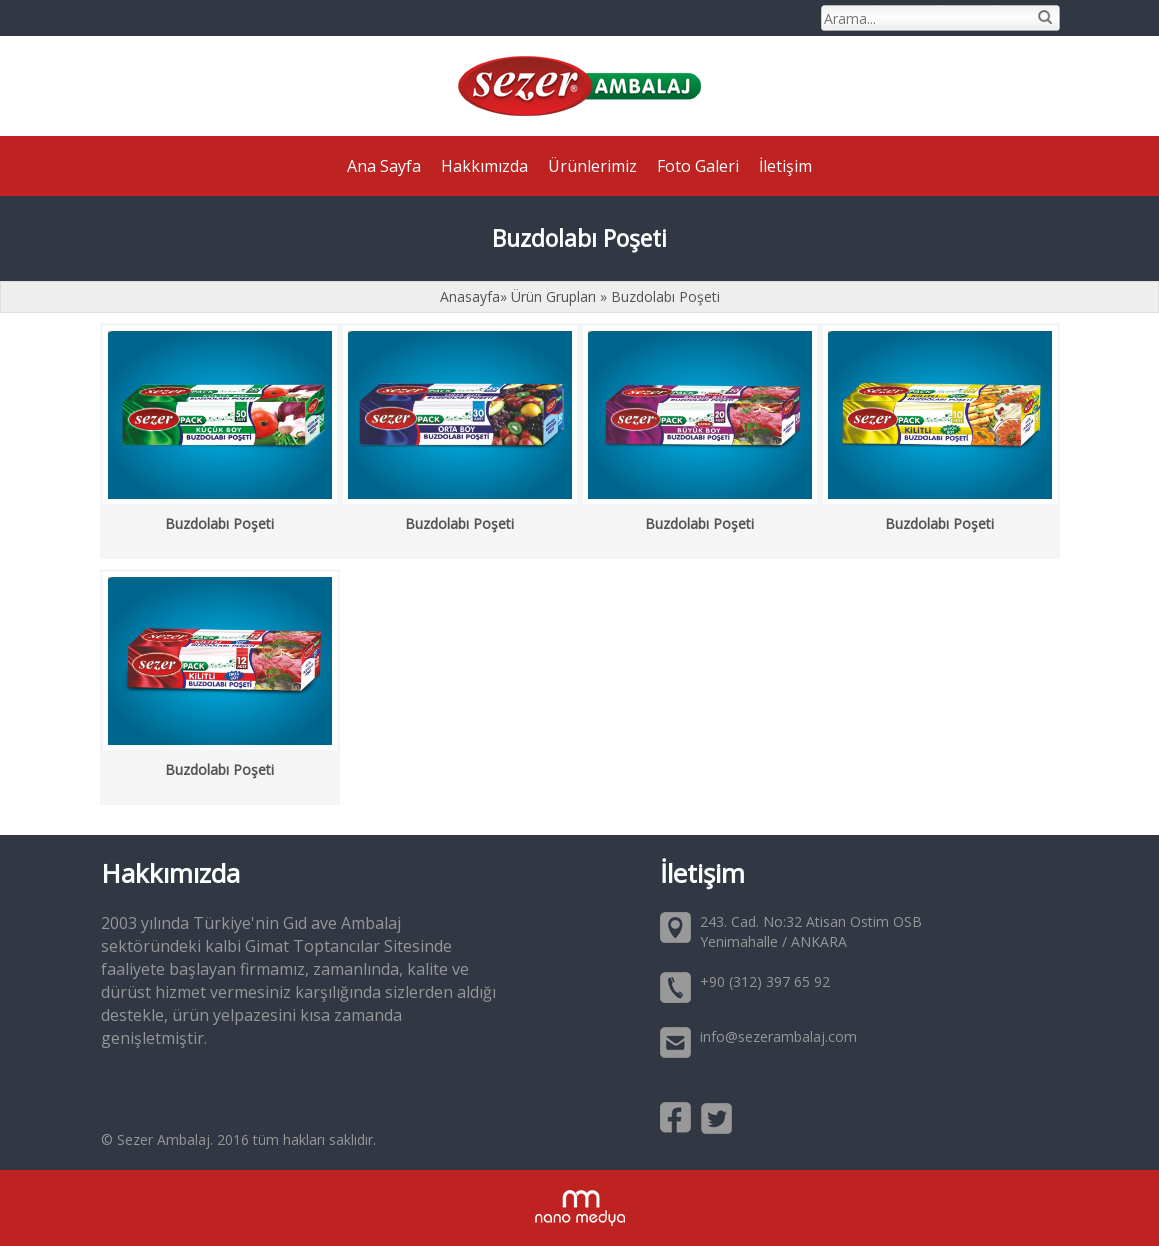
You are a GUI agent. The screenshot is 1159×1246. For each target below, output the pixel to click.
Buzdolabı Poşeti (665, 296)
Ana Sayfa (384, 166)
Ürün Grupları (555, 296)
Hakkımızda (484, 166)
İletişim (785, 166)
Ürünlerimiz (592, 166)
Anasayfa (470, 296)
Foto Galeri (698, 166)
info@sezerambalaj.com (778, 1036)
